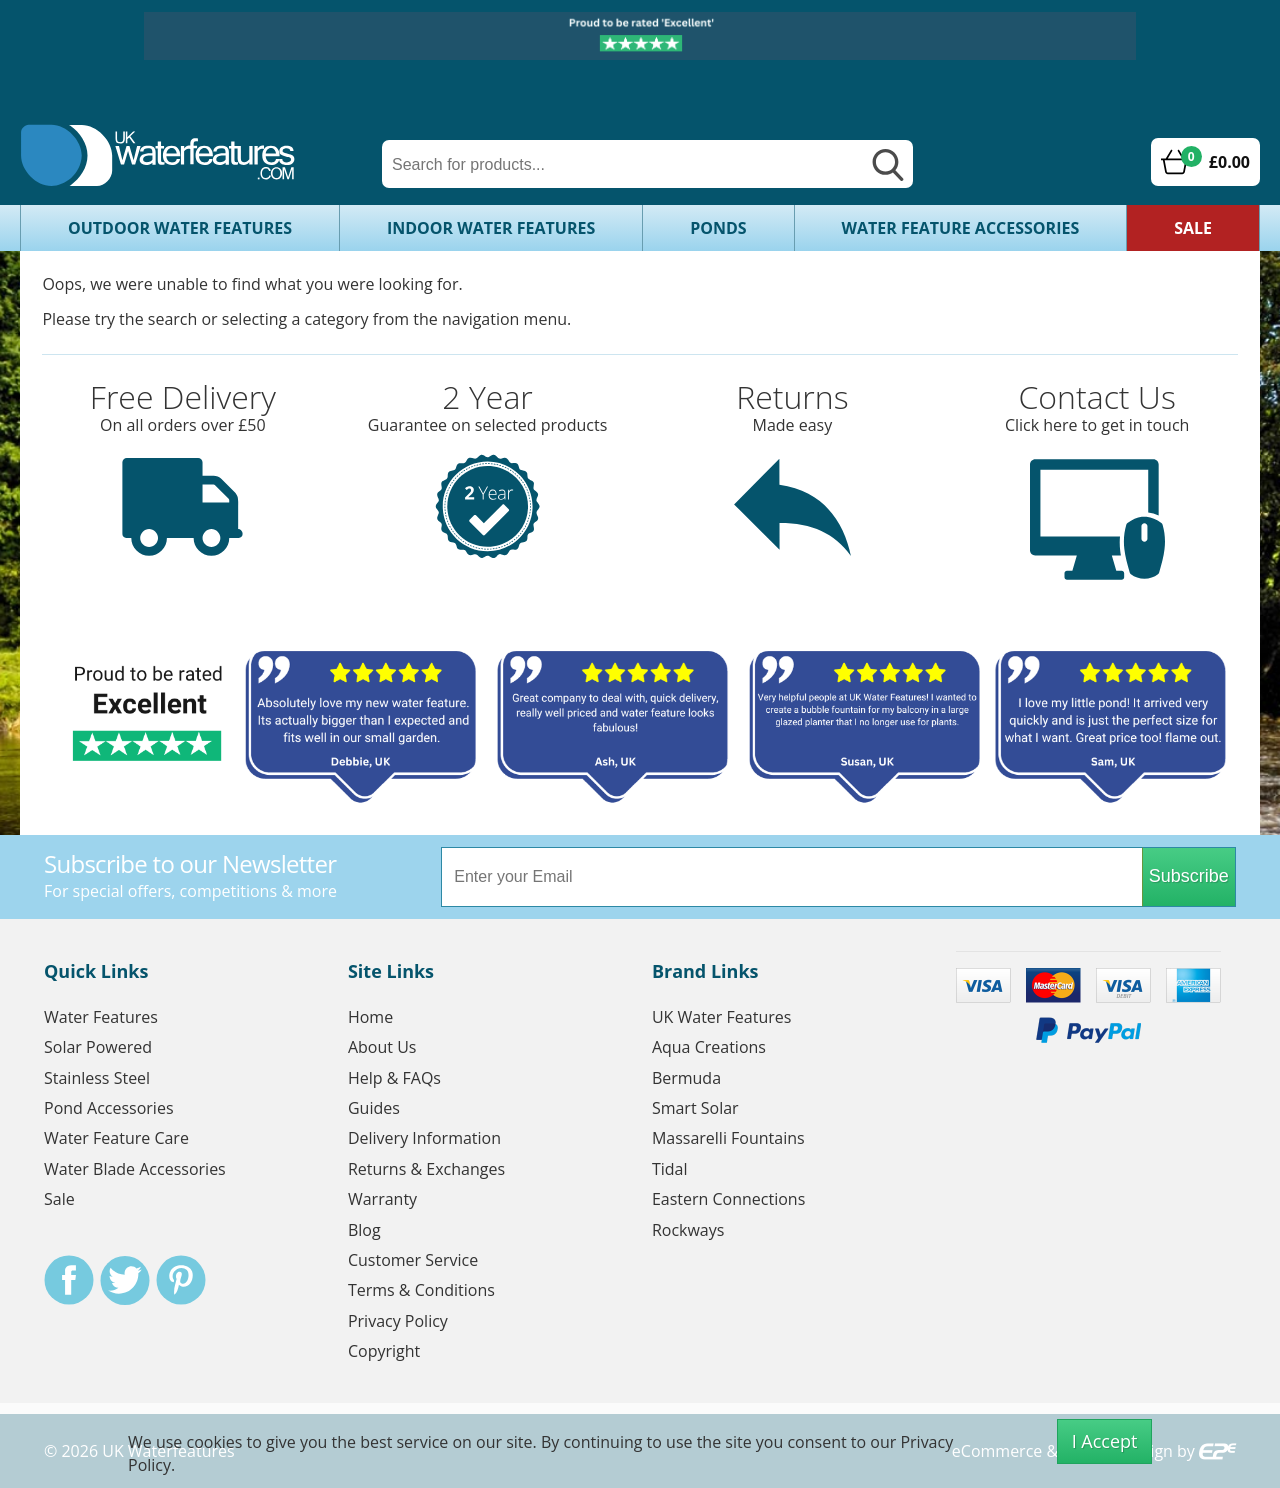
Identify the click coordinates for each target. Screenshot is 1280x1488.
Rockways (688, 1230)
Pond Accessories (109, 1108)
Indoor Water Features (491, 228)
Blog (364, 1230)
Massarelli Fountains (728, 1138)
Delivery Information (424, 1138)
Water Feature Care (116, 1138)
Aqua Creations (709, 1047)
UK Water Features (721, 1017)
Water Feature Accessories (961, 228)
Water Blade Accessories (135, 1169)
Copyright (384, 1351)
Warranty (382, 1199)
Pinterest (181, 1280)
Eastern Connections (728, 1199)
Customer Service (413, 1260)
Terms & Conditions (421, 1290)
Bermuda (686, 1078)
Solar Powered (98, 1047)
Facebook (69, 1280)
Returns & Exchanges (426, 1169)
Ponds (718, 228)
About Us (382, 1047)
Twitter (125, 1280)
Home (370, 1017)
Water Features (101, 1017)
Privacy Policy (398, 1321)
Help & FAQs (394, 1078)
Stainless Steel (97, 1078)
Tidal (670, 1169)
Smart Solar (695, 1108)
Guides (374, 1108)
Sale (1193, 228)
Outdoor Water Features (180, 228)
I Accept (1105, 1441)
